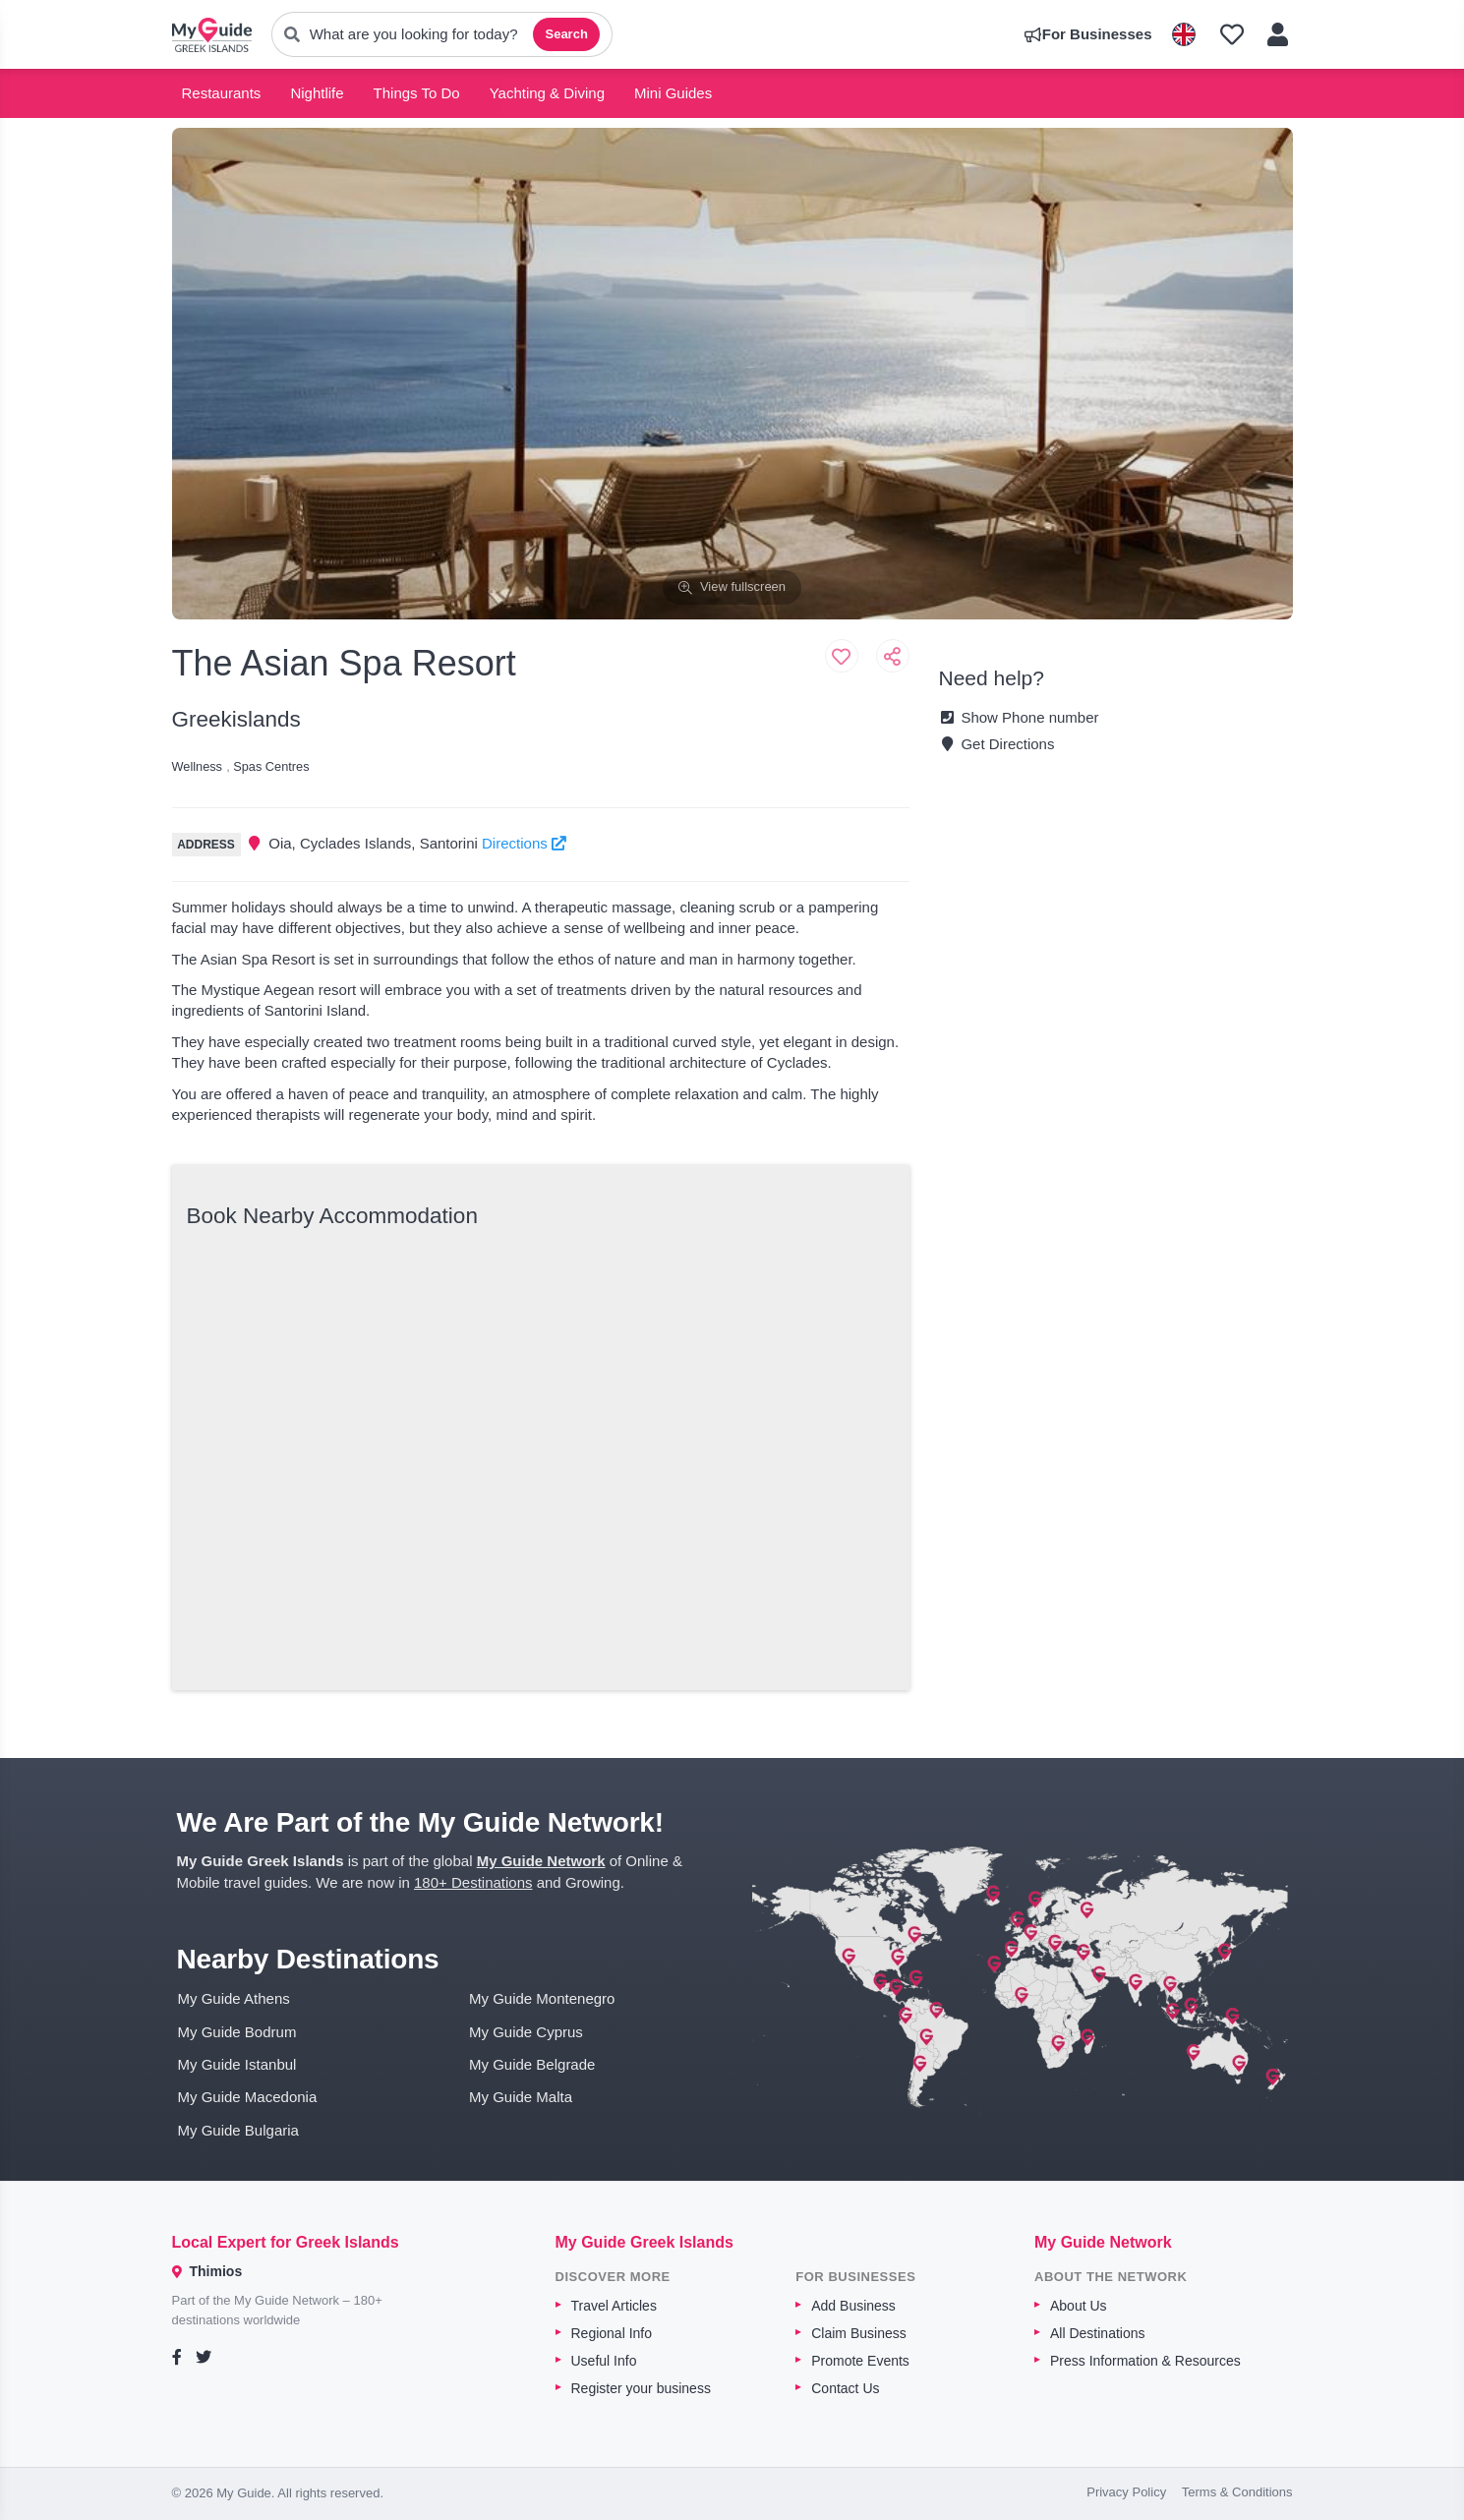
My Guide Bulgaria (238, 2130)
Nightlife (316, 93)
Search (566, 34)
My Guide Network (541, 1860)
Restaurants (222, 93)
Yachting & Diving (547, 93)
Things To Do (417, 93)
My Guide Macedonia (248, 2096)
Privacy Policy (1126, 2492)
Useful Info (604, 2361)
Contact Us (845, 2388)
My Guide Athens (234, 1998)
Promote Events (860, 2361)
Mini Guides (673, 93)
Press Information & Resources (1145, 2361)
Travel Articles (614, 2306)
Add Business (853, 2306)
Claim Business (858, 2333)
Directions (524, 843)
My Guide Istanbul (237, 2064)
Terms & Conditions (1237, 2492)
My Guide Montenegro (542, 1998)
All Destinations (1097, 2333)
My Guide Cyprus (526, 2031)
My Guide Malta (520, 2096)
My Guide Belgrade (532, 2064)
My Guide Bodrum (237, 2031)
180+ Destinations (473, 1882)
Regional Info (612, 2333)
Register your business (641, 2388)
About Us (1078, 2306)
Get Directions (997, 743)
